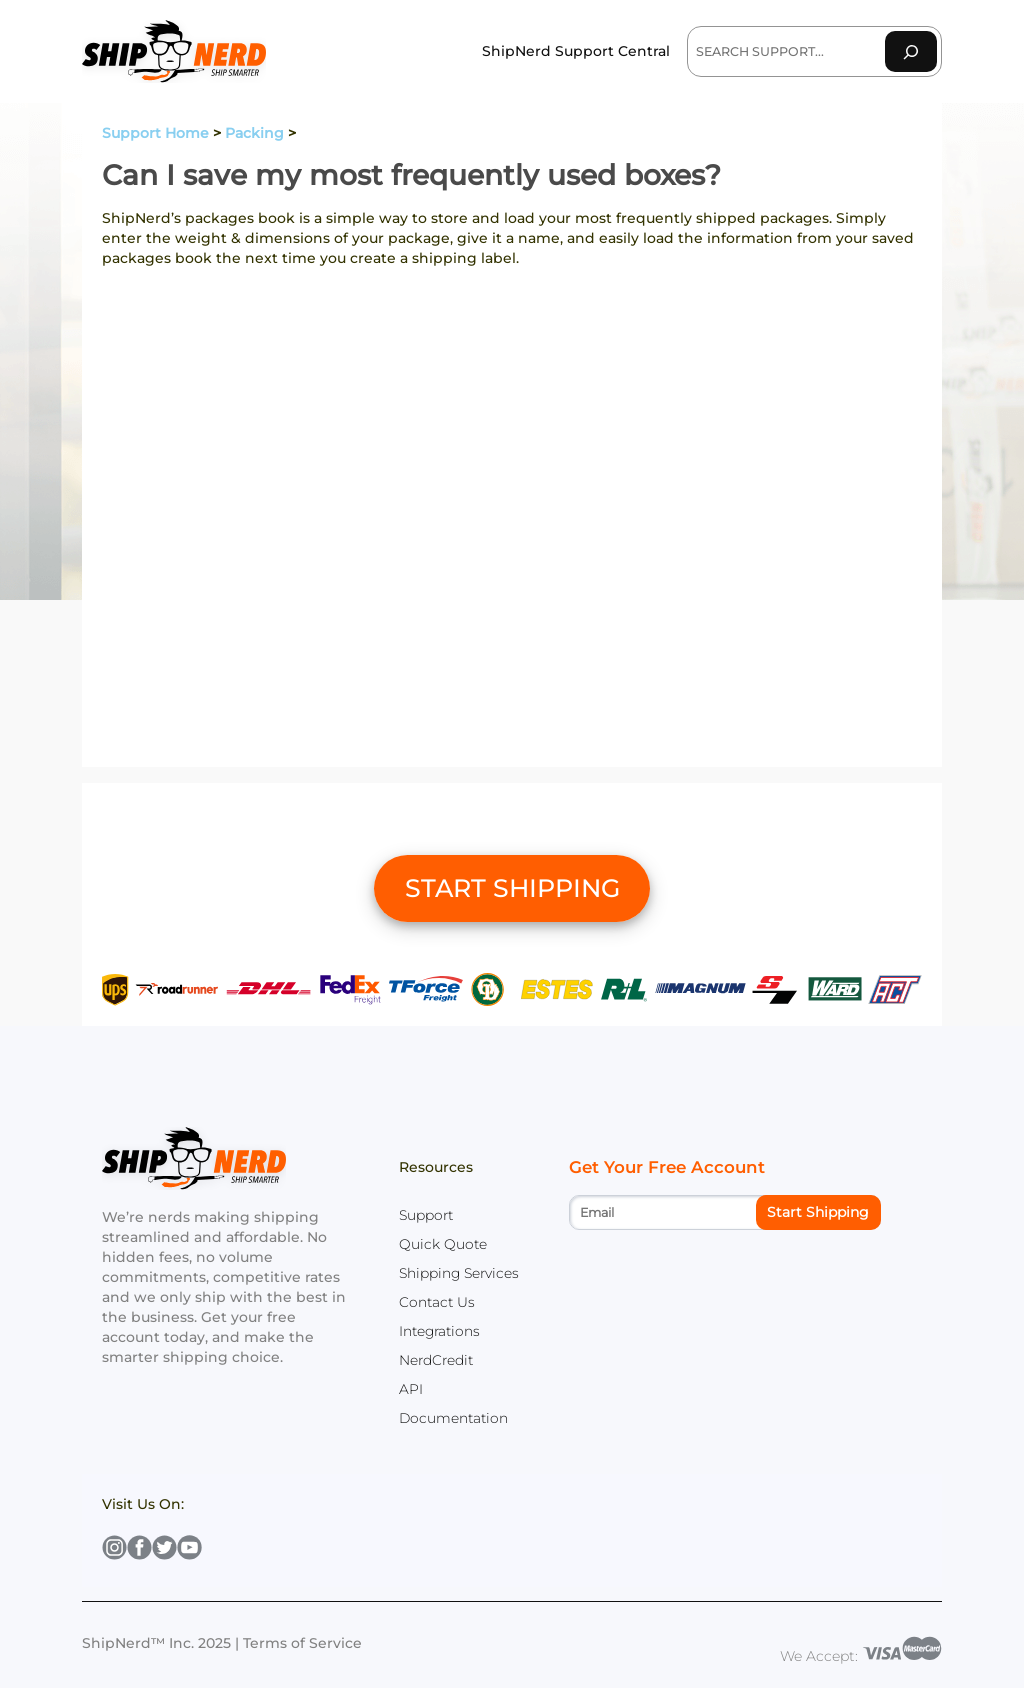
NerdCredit (436, 1360)
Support (426, 1215)
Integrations (439, 1331)
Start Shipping (818, 1212)
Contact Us (437, 1302)
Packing (254, 133)
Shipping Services (459, 1273)
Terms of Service (302, 1643)
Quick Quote (443, 1244)
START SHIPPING (512, 888)
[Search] (911, 51)
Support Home (155, 133)
